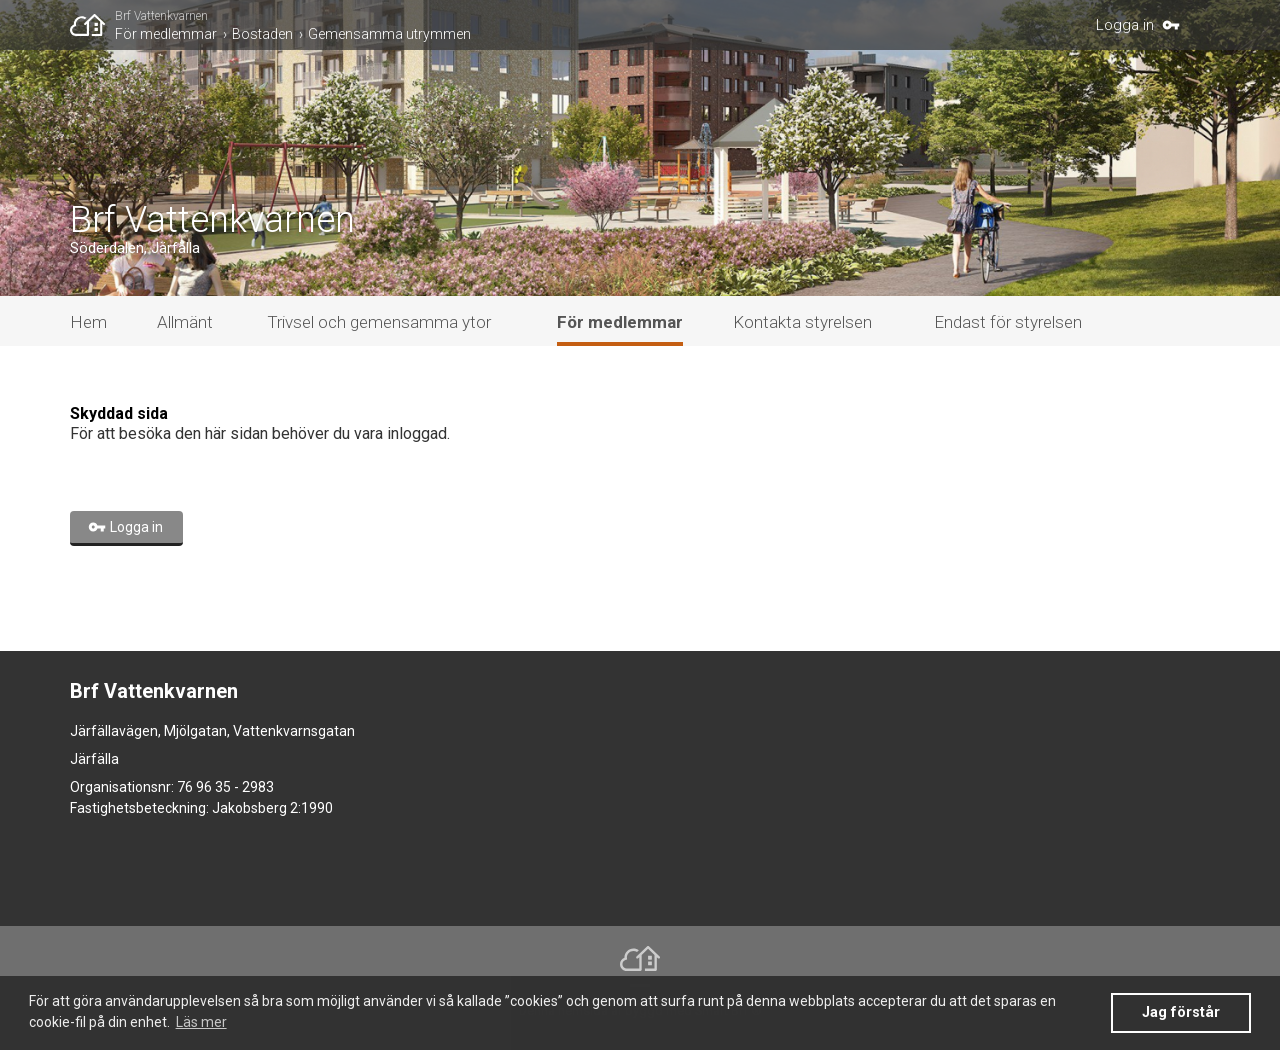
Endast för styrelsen (1008, 322)
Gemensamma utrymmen (389, 34)
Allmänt (185, 322)
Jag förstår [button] (1181, 1012)
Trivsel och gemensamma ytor (379, 322)
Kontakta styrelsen (802, 322)
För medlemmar (166, 34)
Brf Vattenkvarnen (161, 16)
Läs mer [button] (201, 1022)
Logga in (1125, 25)
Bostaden (262, 34)
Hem (88, 322)
